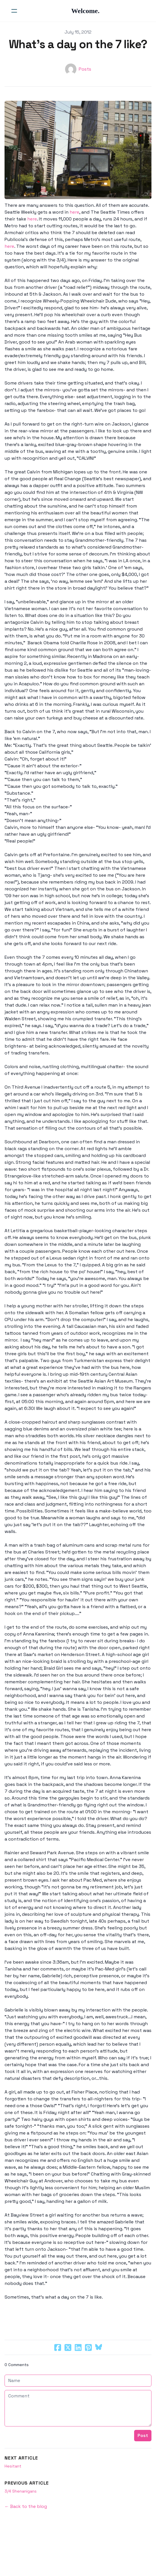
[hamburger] (14, 11)
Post (143, 2435)
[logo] (85, 11)
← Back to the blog (26, 2506)
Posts (85, 69)
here (74, 212)
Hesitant (13, 2466)
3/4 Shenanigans (21, 2491)
